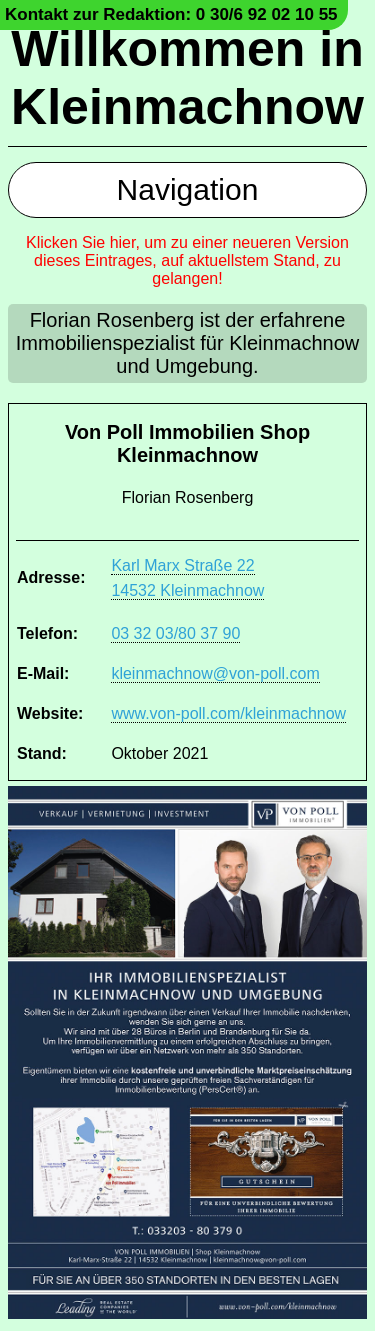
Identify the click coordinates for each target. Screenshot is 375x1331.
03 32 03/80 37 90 (175, 633)
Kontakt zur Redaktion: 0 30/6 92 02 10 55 (171, 14)
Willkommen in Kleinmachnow (187, 78)
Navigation (188, 189)
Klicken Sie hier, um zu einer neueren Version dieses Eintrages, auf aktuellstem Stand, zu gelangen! (187, 260)
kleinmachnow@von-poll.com (215, 673)
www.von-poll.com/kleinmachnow (228, 713)
